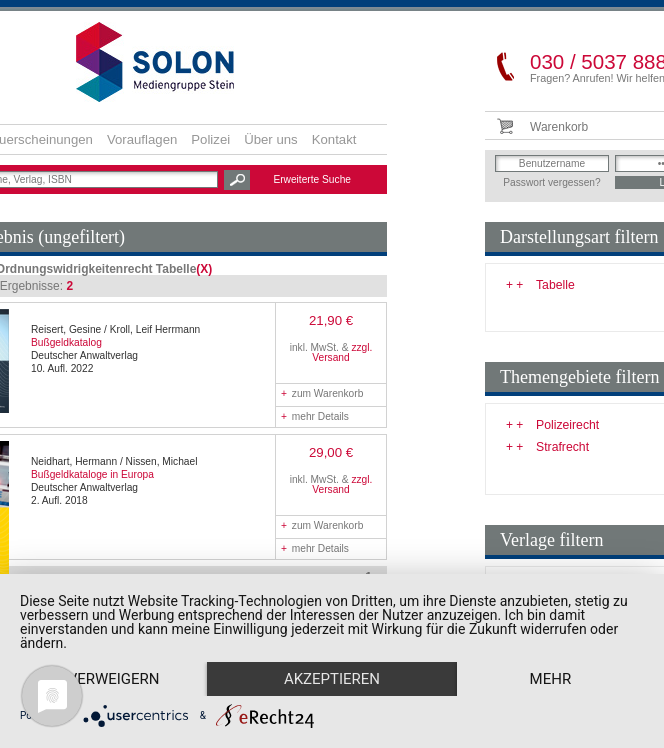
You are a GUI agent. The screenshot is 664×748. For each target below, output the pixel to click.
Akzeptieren (342, 643)
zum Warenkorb (322, 393)
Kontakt (334, 139)
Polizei (210, 139)
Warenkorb (559, 127)
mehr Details (315, 416)
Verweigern (117, 643)
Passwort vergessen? (551, 182)
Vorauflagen (142, 139)
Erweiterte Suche (312, 179)
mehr (117, 678)
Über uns (271, 139)
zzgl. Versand (342, 352)
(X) (204, 269)
